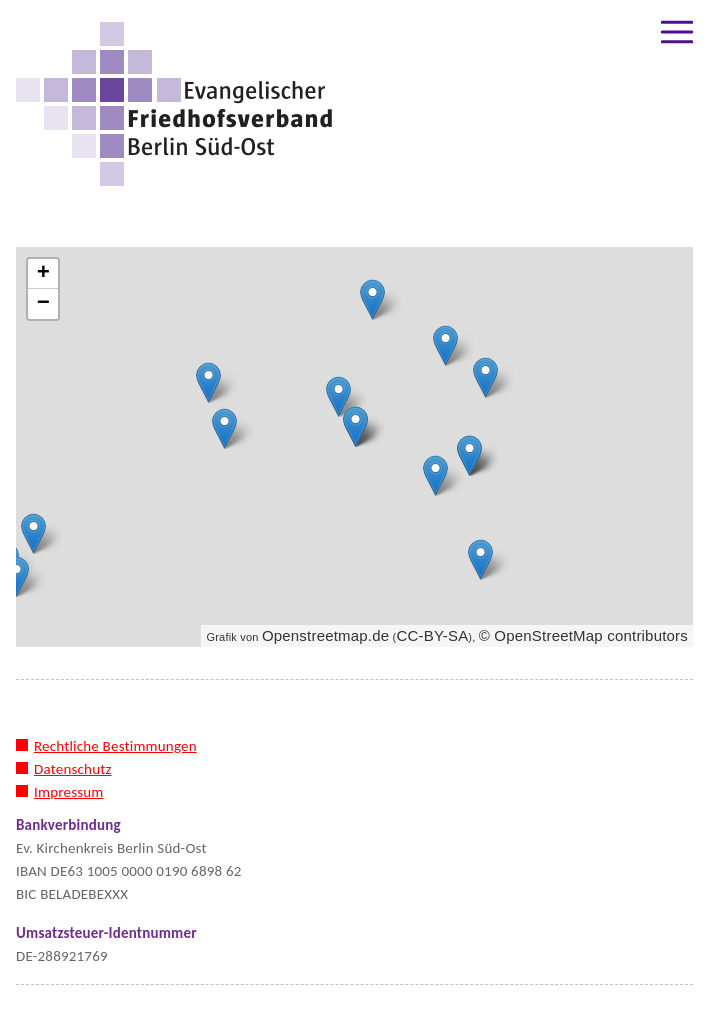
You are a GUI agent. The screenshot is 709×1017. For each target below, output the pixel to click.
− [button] (43, 304)
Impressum (69, 792)
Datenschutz (73, 769)
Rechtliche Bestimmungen (115, 746)
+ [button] (43, 274)
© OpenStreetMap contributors (583, 635)
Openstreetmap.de (325, 635)
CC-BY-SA (432, 635)
